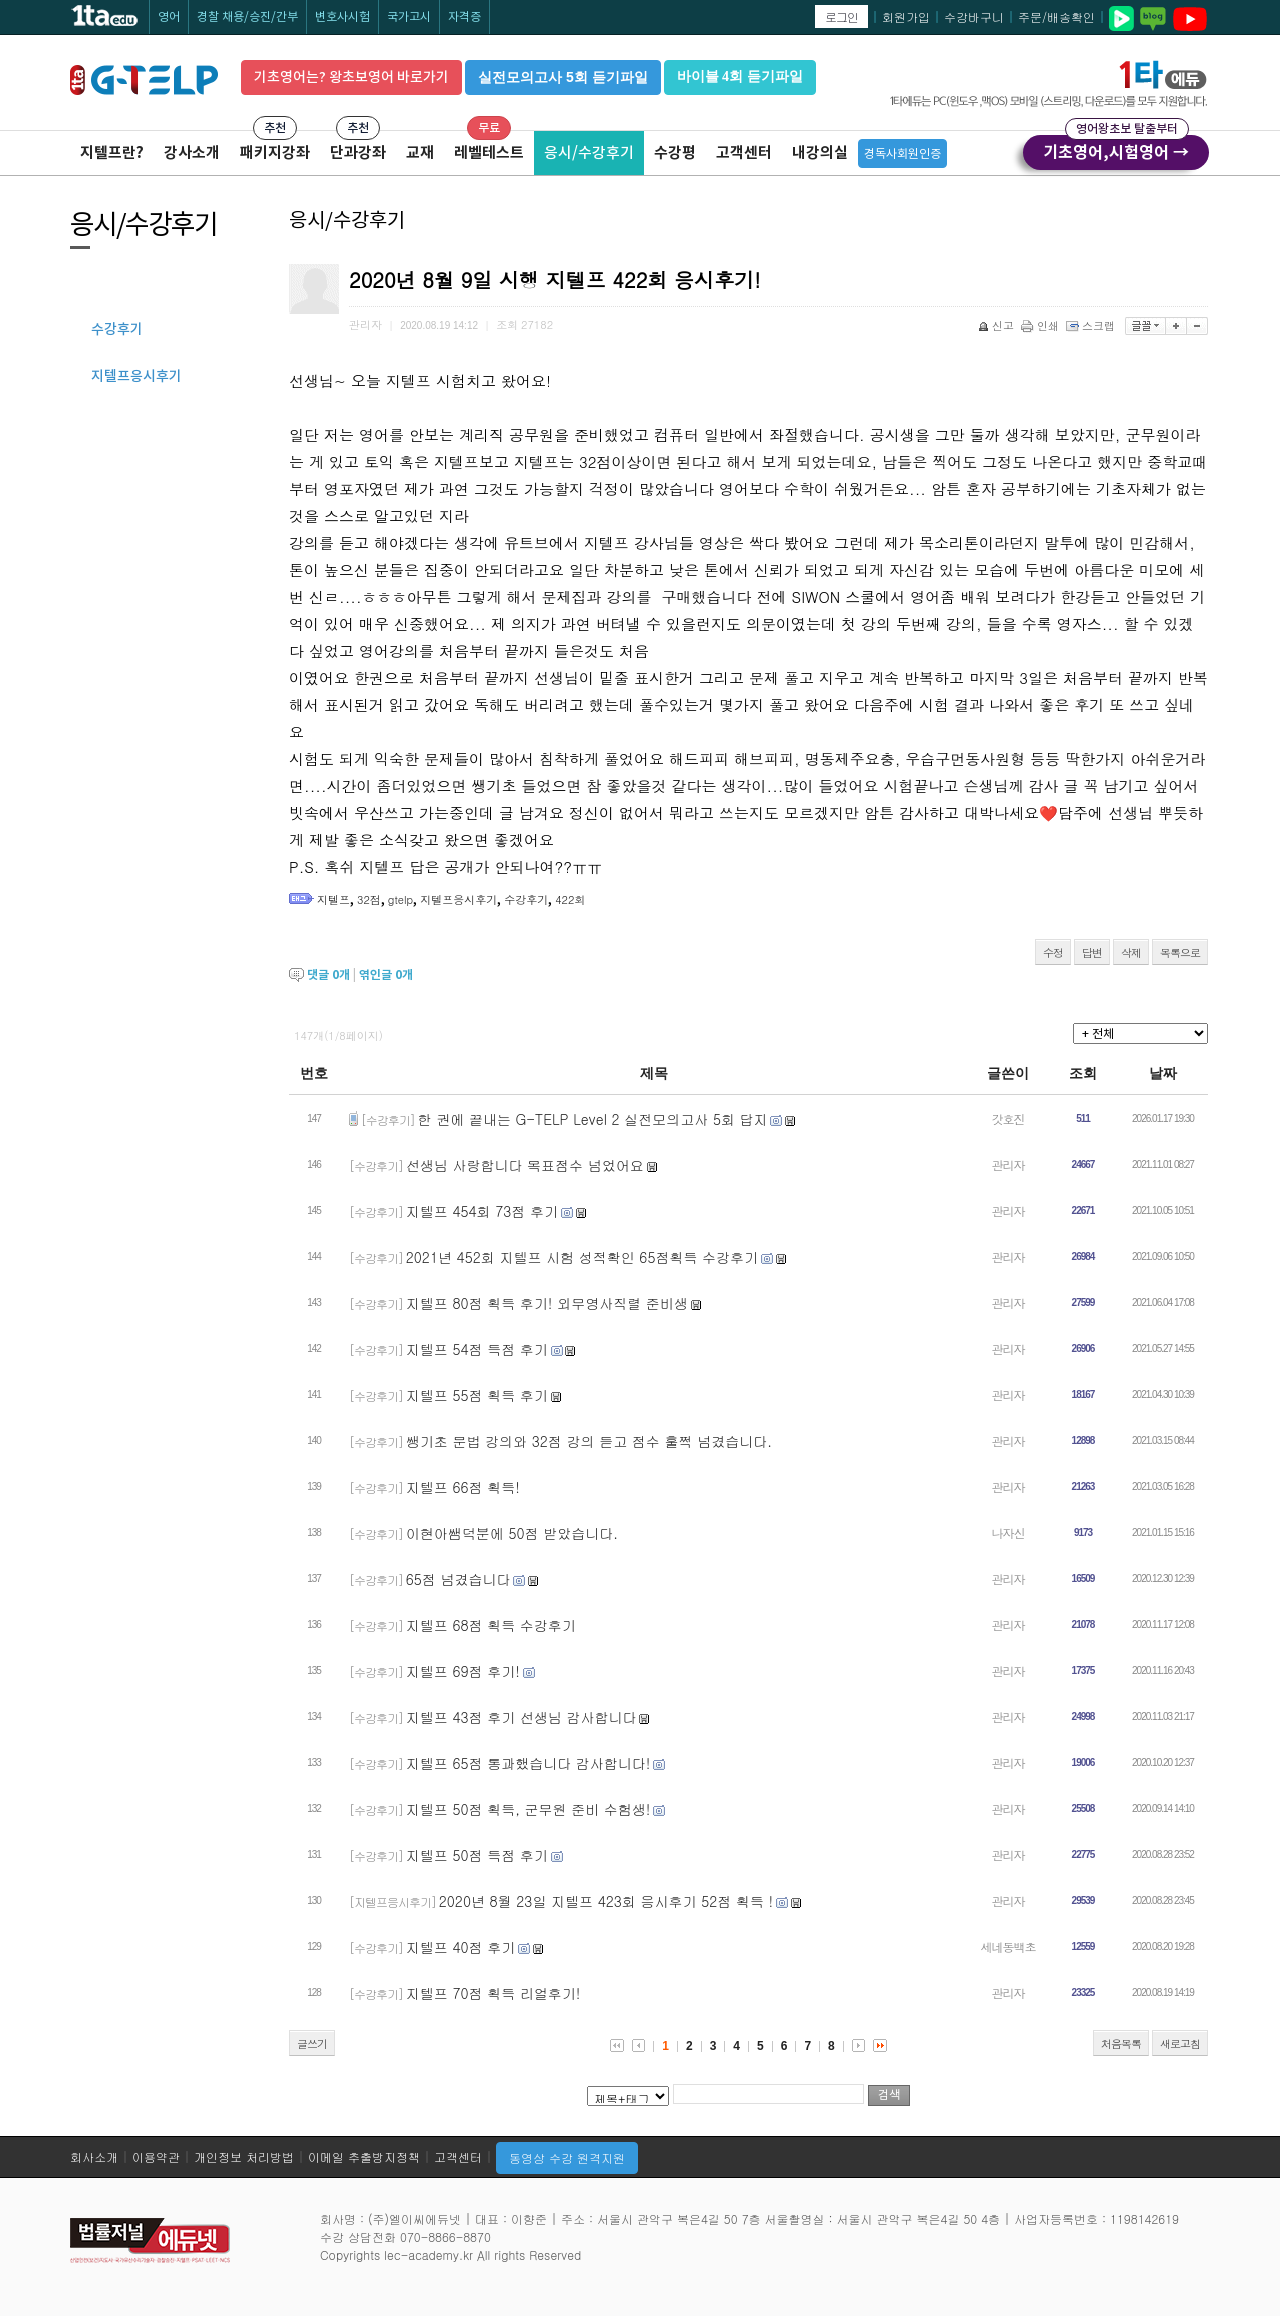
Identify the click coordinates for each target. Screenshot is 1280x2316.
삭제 (1131, 952)
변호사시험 (342, 16)
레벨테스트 (489, 152)
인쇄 (1041, 325)
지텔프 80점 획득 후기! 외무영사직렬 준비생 (547, 1303)
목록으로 (1180, 952)
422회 (570, 899)
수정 (1053, 952)
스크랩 (1092, 325)
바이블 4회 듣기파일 (740, 76)
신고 (997, 325)
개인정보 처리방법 (244, 2156)
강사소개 (192, 152)
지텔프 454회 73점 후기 (482, 1211)
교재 (420, 152)
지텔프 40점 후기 (460, 1947)
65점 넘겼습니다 (458, 1579)
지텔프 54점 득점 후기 (477, 1349)
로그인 (841, 16)
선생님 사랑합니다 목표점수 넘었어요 (525, 1165)
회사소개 (94, 2156)
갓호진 (1008, 1118)
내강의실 (820, 152)
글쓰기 (312, 2043)
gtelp (400, 899)
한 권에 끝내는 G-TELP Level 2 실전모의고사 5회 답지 (593, 1119)
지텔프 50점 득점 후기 (477, 1855)
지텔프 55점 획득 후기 (477, 1395)
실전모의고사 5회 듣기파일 (563, 77)
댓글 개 (328, 974)
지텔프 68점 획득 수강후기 (491, 1625)
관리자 (1008, 1164)
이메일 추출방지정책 (364, 2156)
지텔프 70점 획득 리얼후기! (493, 1993)
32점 (369, 899)
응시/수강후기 (589, 152)
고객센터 (744, 152)
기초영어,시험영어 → (1116, 149)
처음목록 (1121, 2043)
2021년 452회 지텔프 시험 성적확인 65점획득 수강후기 (582, 1257)
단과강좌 (358, 152)
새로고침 (1180, 2043)
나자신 (1008, 1532)
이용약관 (156, 2156)
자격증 (464, 16)
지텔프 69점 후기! (463, 1671)
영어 (169, 16)
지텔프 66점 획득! (463, 1487)
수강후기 (526, 899)
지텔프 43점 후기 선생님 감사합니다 (521, 1717)
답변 (1092, 952)
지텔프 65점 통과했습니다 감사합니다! (528, 1763)
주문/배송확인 (1056, 16)
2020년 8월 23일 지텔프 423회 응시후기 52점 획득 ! (606, 1901)
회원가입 (906, 16)
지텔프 (333, 899)
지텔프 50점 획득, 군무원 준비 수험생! (528, 1809)
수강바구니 (974, 16)
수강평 (675, 152)
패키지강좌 (275, 152)
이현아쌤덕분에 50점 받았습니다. (512, 1533)
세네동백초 (1008, 1946)
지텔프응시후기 (458, 899)
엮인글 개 (386, 974)
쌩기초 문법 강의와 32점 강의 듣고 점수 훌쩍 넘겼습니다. (589, 1441)
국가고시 (409, 16)
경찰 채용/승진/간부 (247, 16)
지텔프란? (112, 152)
